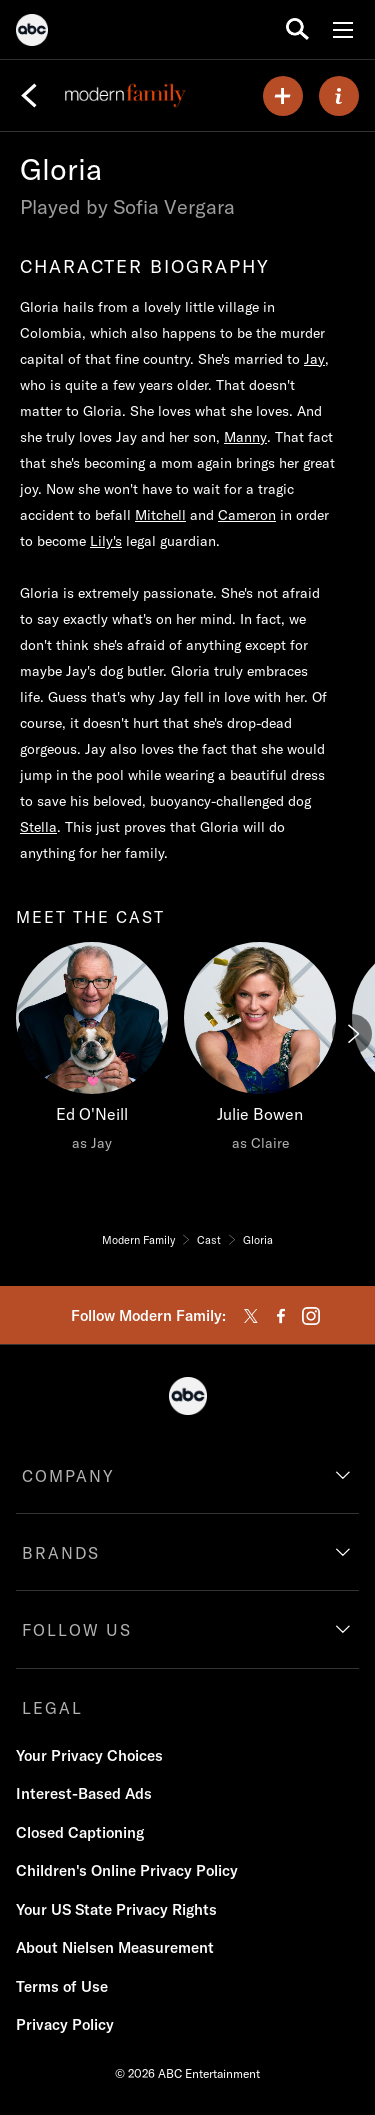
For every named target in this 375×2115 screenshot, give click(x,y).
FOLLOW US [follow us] (77, 1630)
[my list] (283, 96)
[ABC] (32, 33)
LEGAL (52, 1708)
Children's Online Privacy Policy (127, 1870)
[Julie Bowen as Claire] (260, 1052)
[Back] (29, 96)
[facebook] (281, 1316)
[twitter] (251, 1316)
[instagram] (311, 1316)
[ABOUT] (339, 96)
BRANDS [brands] (61, 1553)
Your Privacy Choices (89, 1755)
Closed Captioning (80, 1832)
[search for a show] (297, 29)
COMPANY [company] (68, 1476)
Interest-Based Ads (84, 1793)
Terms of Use (62, 1986)
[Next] (352, 1034)
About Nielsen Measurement (115, 1947)
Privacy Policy (65, 2024)
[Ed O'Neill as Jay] (92, 1052)
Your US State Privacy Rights (116, 1909)
